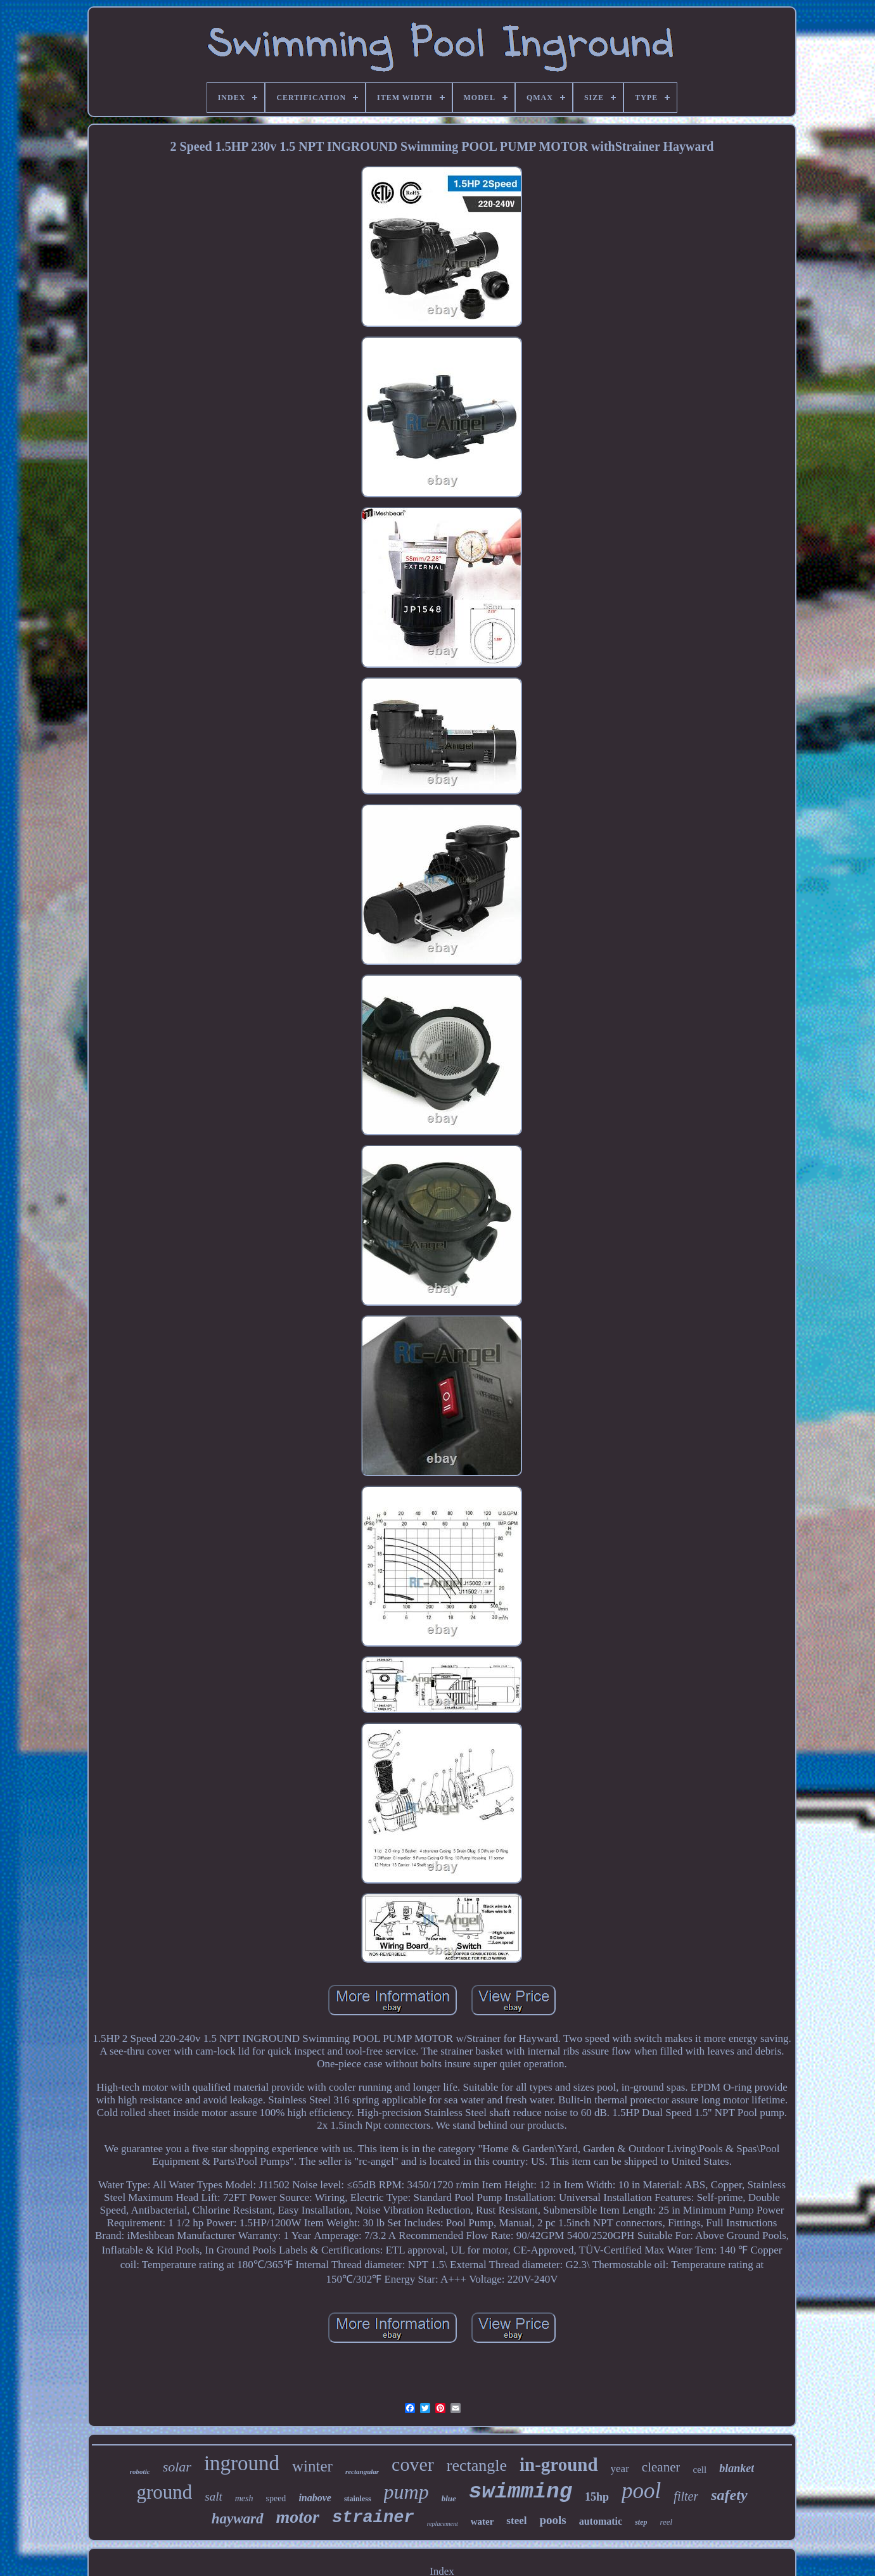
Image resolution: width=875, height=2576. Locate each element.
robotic (140, 2471)
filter (686, 2496)
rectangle (477, 2465)
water (482, 2521)
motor (297, 2517)
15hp (597, 2496)
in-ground (559, 2464)
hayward (238, 2519)
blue (449, 2498)
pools (552, 2520)
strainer (373, 2517)
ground (164, 2492)
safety (729, 2495)
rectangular (362, 2471)
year (620, 2469)
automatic (600, 2521)
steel (516, 2521)
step (641, 2522)
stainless (357, 2498)
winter (312, 2466)
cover (413, 2464)
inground (241, 2463)
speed (275, 2498)
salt (213, 2496)
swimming (520, 2492)
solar (177, 2467)
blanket (736, 2468)
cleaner (661, 2467)
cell (699, 2469)
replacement (442, 2523)
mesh (244, 2498)
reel (666, 2522)
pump (406, 2491)
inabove (314, 2497)
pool (641, 2490)
